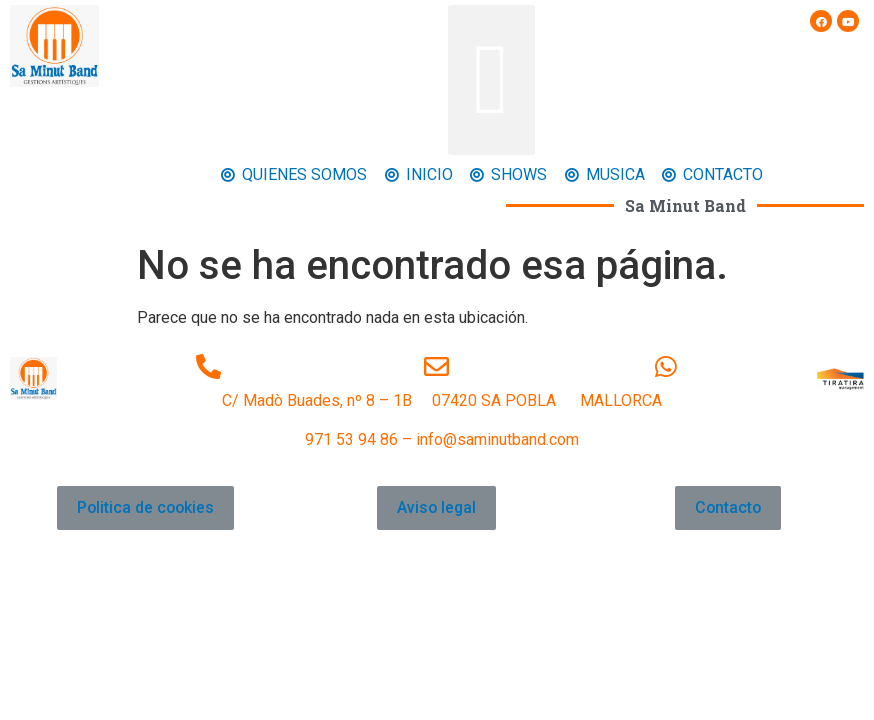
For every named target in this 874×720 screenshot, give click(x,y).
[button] (491, 80)
